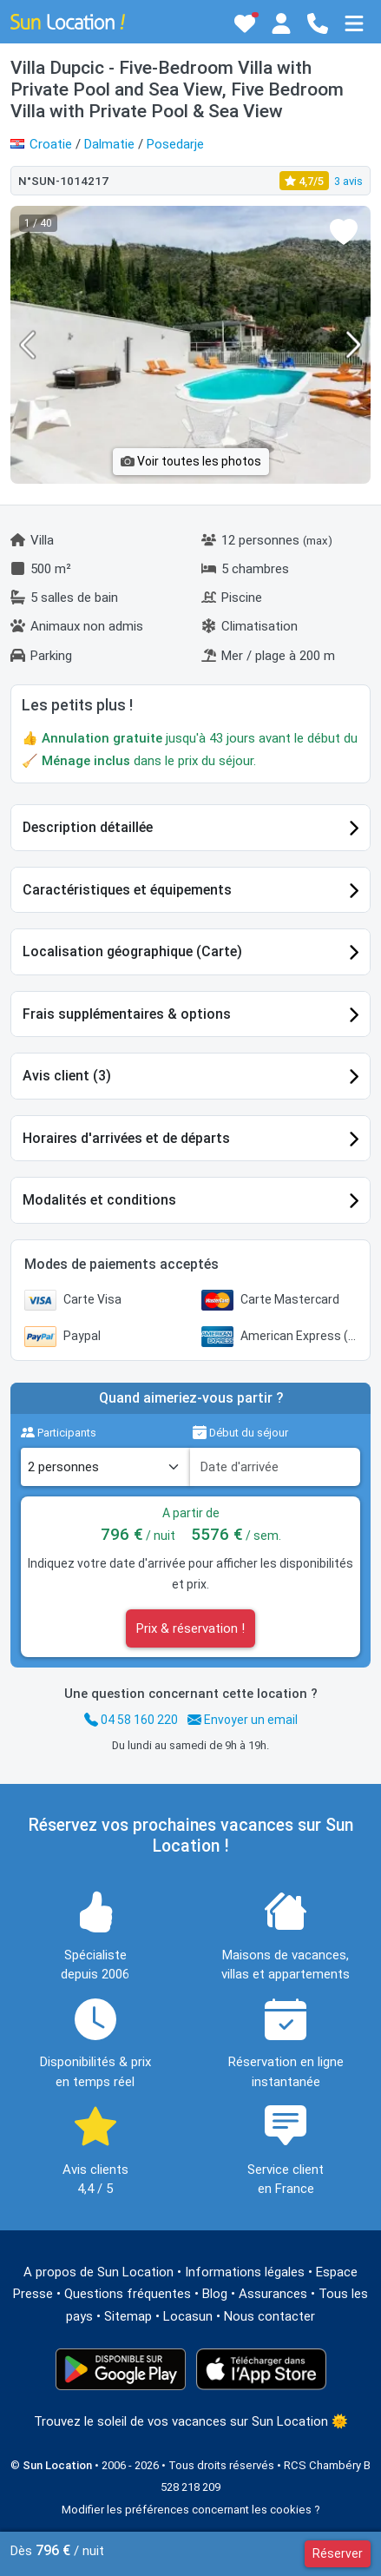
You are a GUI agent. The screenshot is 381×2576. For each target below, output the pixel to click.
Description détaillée (88, 827)
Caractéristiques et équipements (127, 890)
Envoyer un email (242, 1720)
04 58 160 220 (131, 1720)
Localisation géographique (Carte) (132, 951)
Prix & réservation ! (190, 1628)
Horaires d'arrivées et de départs (126, 1138)
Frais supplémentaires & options (127, 1014)
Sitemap (128, 2316)
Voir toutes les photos (191, 461)
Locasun (188, 2316)
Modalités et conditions (99, 1200)
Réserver (337, 2553)
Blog (214, 2294)
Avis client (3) (67, 1075)
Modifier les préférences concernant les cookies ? (191, 2509)
